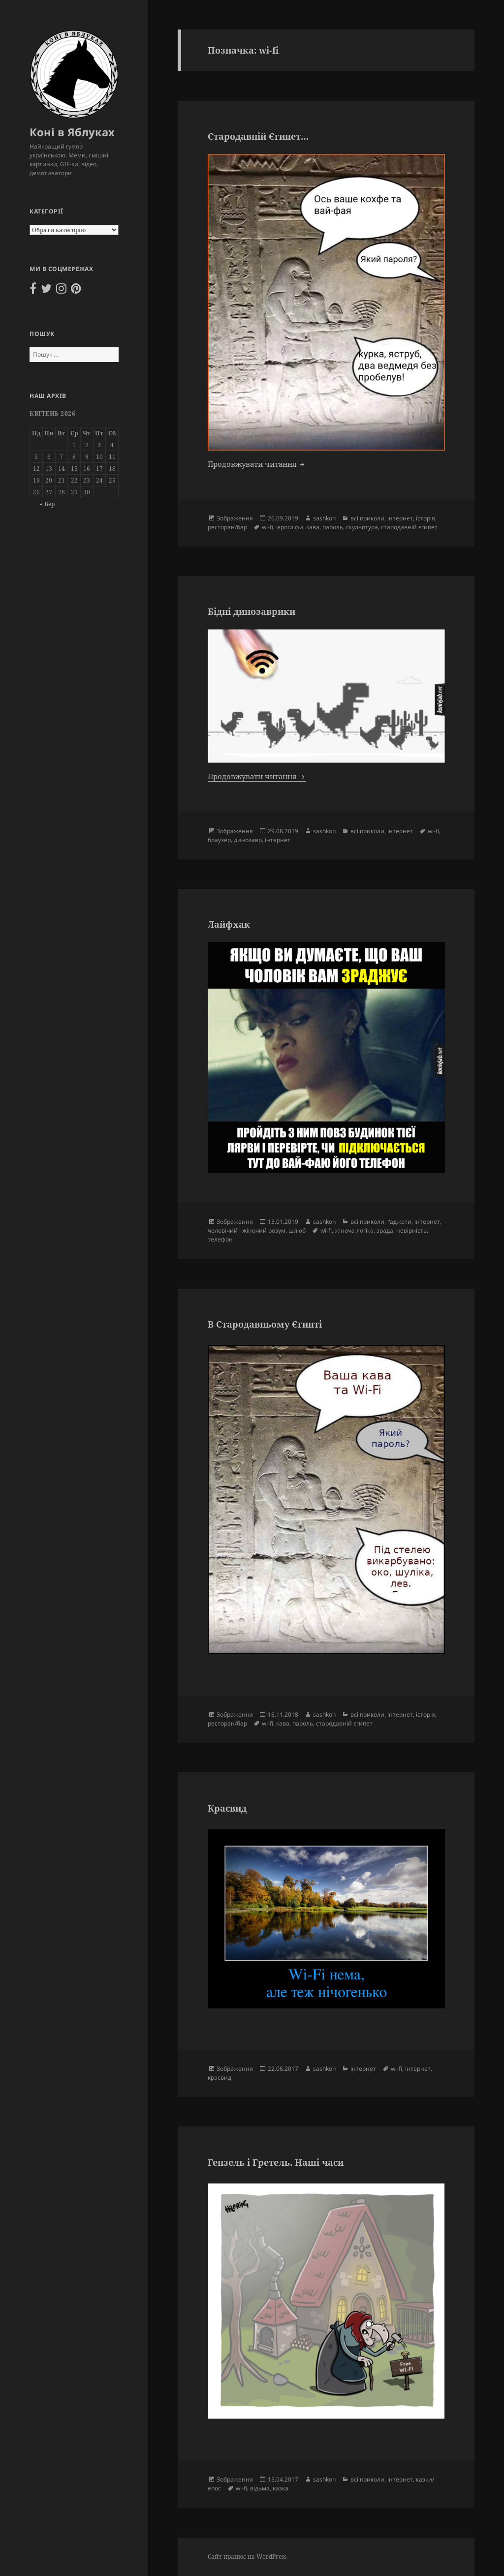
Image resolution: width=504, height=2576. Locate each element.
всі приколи (367, 518)
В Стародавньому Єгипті (265, 1324)
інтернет (400, 518)
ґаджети (399, 1221)
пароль (332, 527)
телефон (220, 1239)
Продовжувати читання (257, 464)
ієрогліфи (289, 527)
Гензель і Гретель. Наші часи (276, 2162)
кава (312, 527)
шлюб (297, 1230)
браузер (219, 840)
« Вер (47, 504)
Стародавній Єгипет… (258, 136)
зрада (385, 1230)
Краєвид (227, 1808)
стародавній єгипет (409, 527)
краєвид (219, 2077)
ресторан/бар (227, 527)
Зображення (235, 518)
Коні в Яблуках (72, 131)
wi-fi (267, 527)
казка (280, 2488)
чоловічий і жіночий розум (246, 1230)
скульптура (362, 527)
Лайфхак (229, 924)
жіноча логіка (354, 1230)
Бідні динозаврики (251, 611)
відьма (260, 2488)
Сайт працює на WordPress (247, 2556)
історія (425, 518)
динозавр (248, 840)
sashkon (324, 518)
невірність (411, 1230)
